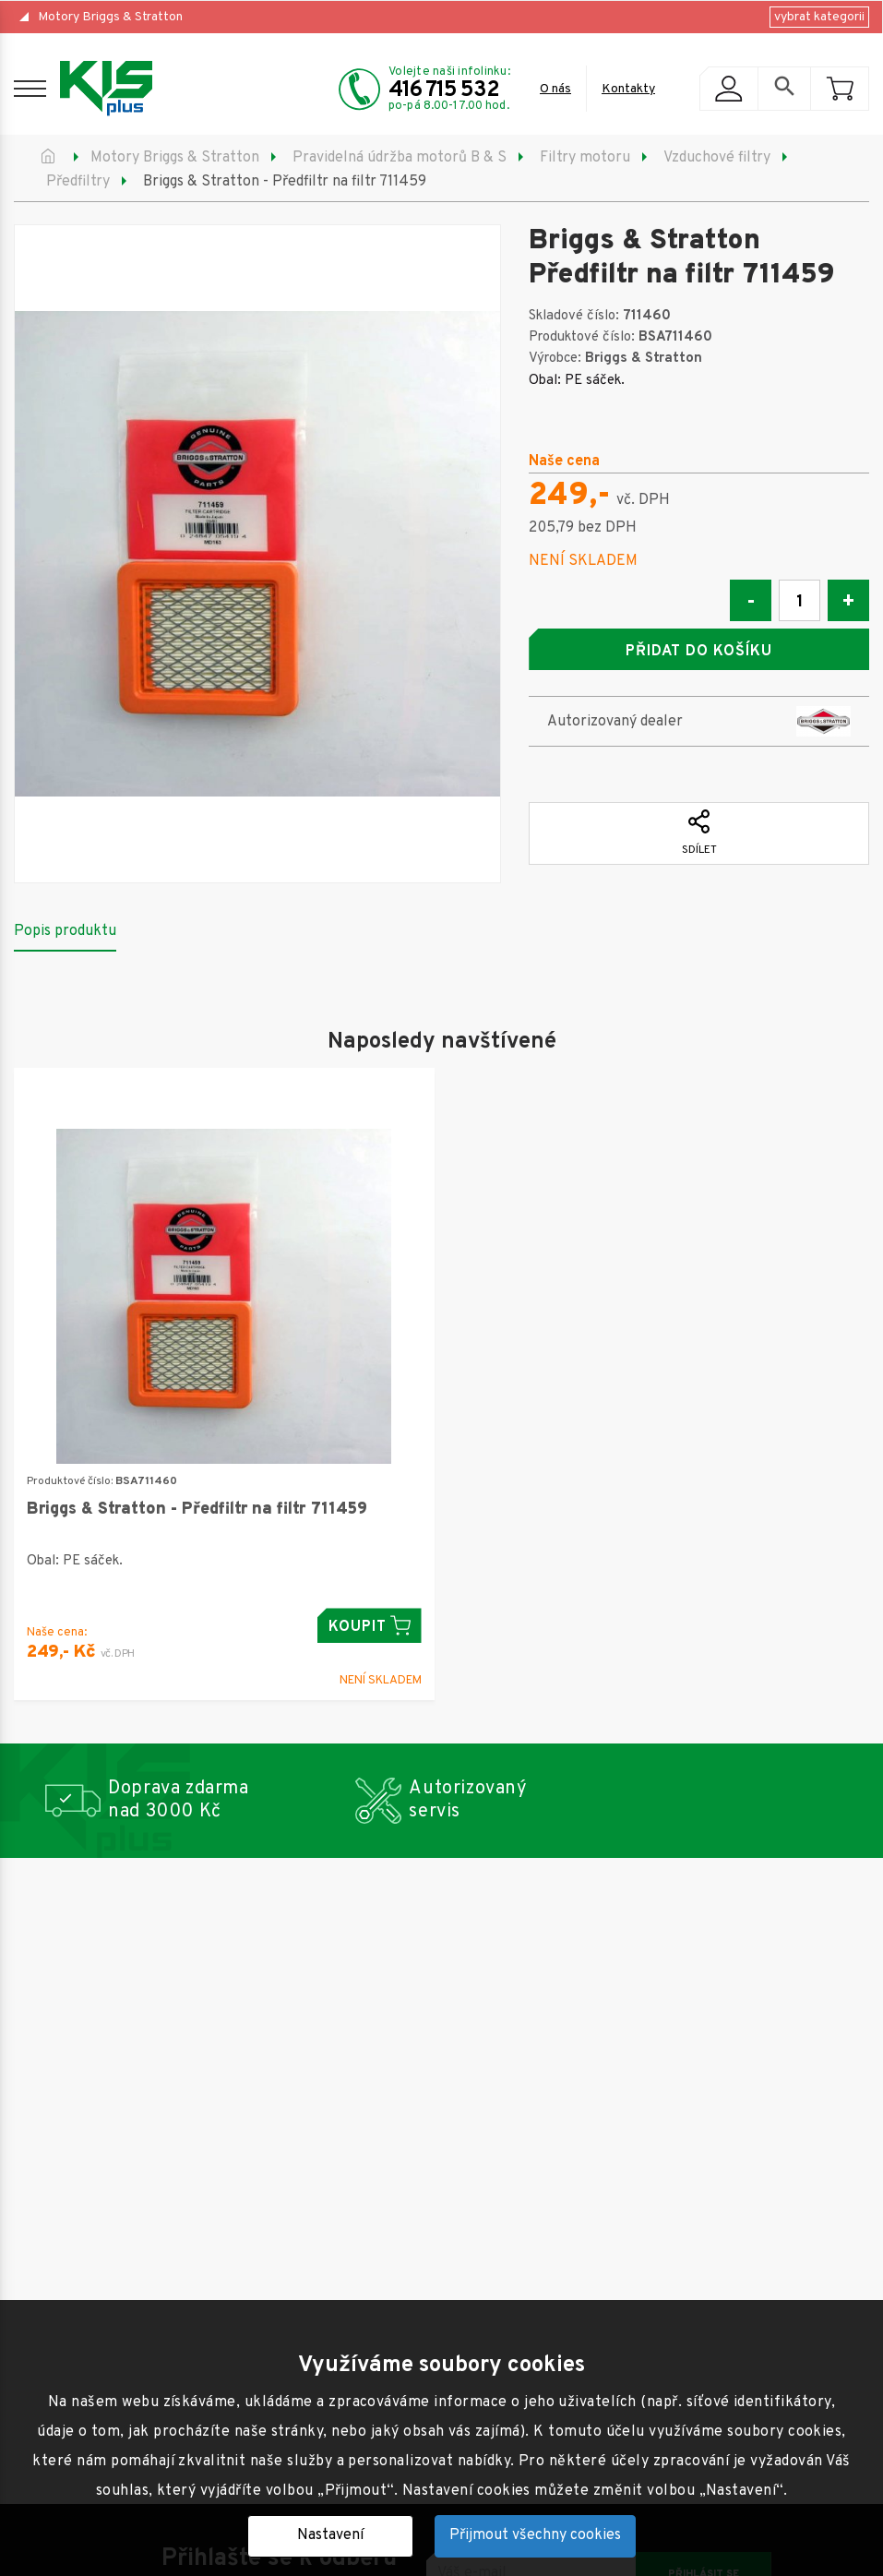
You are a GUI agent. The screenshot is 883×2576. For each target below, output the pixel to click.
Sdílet (699, 833)
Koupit (369, 1625)
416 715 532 (443, 90)
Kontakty (628, 89)
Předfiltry (78, 181)
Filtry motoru (585, 157)
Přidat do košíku (698, 651)
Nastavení (330, 2535)
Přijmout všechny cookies (535, 2535)
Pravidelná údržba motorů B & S (399, 157)
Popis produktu (65, 931)
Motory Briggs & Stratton (110, 17)
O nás (555, 89)
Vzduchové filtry (716, 157)
